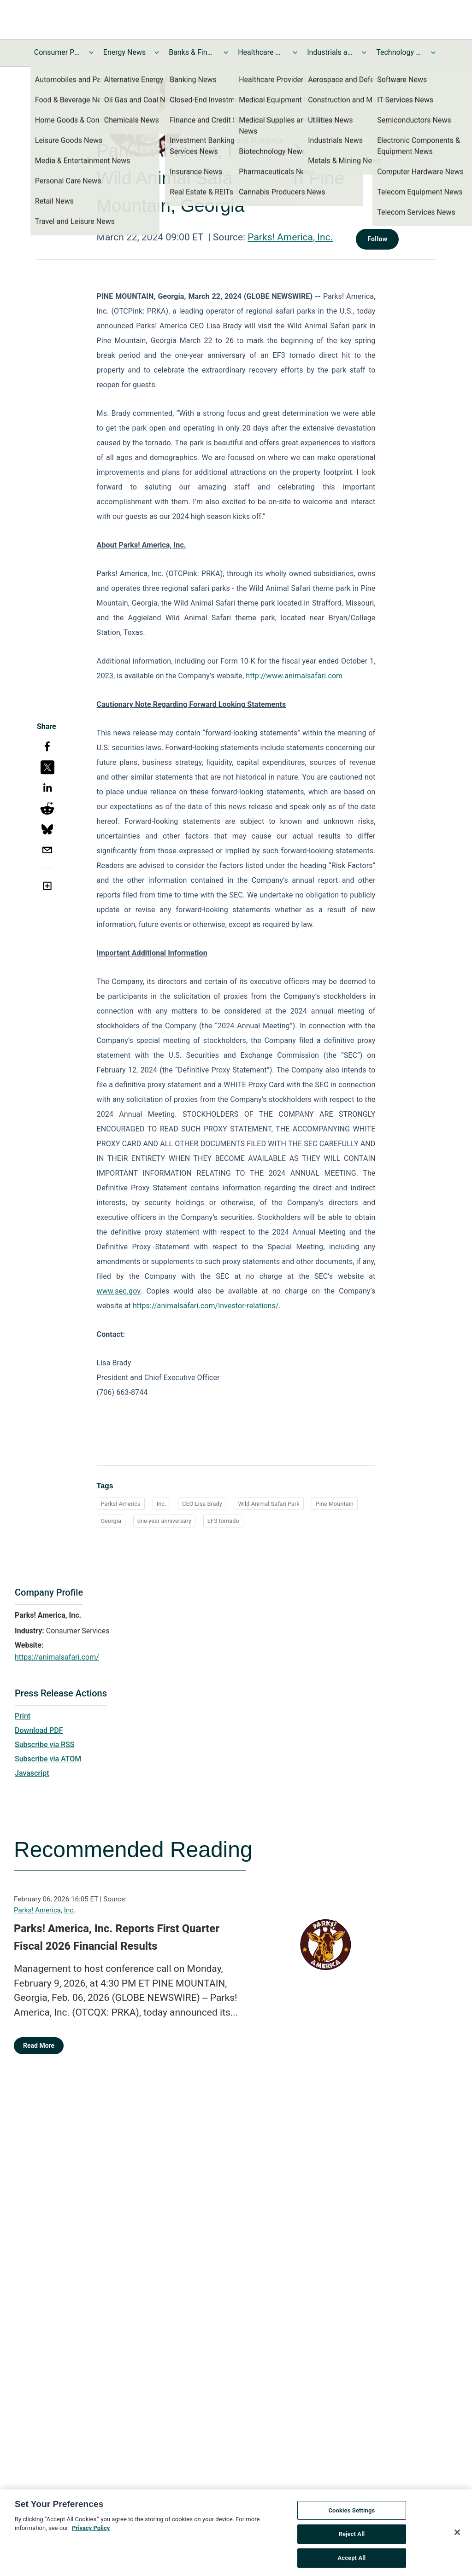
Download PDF (39, 1730)
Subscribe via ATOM (48, 1758)
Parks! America (121, 1503)
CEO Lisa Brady (202, 1503)
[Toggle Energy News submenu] (156, 52)
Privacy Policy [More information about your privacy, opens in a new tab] (91, 2532)
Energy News (124, 52)
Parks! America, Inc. (290, 237)
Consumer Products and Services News (57, 52)
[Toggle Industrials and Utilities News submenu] (364, 52)
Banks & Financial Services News (192, 52)
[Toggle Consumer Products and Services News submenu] (91, 52)
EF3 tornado (223, 1520)
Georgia (111, 1520)
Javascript (32, 1773)
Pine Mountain (335, 1503)
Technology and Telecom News (399, 52)
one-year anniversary (164, 1520)
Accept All (351, 2562)
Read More (38, 2045)
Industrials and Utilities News (330, 52)
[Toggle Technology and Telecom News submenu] (433, 52)
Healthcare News (261, 52)
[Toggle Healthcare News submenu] (295, 52)
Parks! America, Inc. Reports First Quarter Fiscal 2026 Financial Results (116, 1937)
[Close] (457, 2536)
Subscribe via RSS (45, 1744)
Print (22, 1716)
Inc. (161, 1503)
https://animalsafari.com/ (57, 1657)
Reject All (352, 2538)
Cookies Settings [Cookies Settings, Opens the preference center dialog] (351, 2514)
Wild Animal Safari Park (268, 1503)
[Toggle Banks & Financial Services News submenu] (225, 52)
